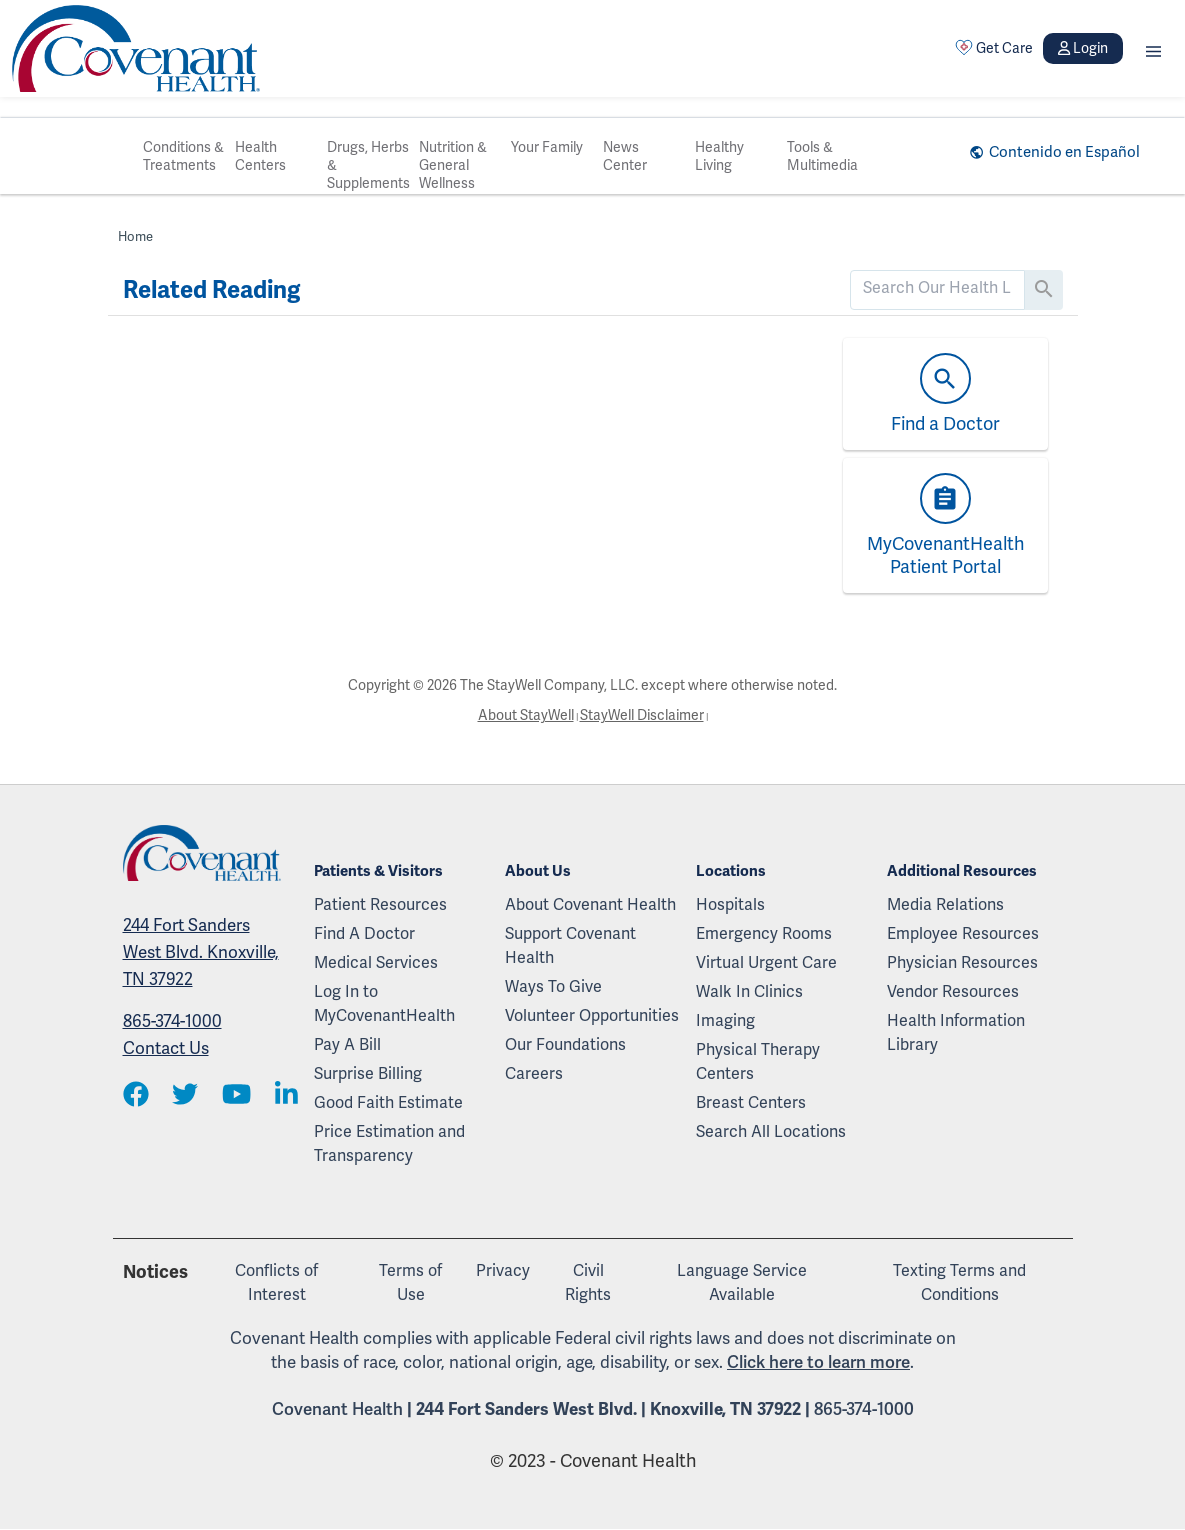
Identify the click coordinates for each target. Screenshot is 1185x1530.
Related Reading (211, 290)
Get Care (994, 48)
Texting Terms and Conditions (959, 1282)
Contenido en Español (1064, 152)
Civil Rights (588, 1282)
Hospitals (730, 904)
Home (135, 236)
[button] (1153, 48)
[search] (937, 288)
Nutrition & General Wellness (453, 165)
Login (1083, 48)
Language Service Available (742, 1282)
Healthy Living (719, 156)
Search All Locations (771, 1131)
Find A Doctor (364, 933)
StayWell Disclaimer (642, 715)
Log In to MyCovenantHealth (384, 1003)
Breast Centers (751, 1102)
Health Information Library (956, 1032)
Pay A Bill (347, 1044)
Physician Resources (962, 962)
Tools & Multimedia (822, 156)
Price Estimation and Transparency (389, 1143)
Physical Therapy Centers (758, 1061)
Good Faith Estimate (388, 1102)
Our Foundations (565, 1044)
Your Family (547, 147)
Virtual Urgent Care (766, 962)
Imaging (725, 1020)
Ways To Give (553, 986)
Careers (534, 1073)
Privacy (503, 1270)
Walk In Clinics (749, 991)
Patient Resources (380, 904)
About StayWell (526, 715)
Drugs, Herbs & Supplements (368, 165)
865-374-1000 (172, 1021)
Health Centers (260, 156)
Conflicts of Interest (276, 1282)
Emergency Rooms (764, 933)
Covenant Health (337, 1409)
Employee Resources (963, 933)
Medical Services (376, 962)
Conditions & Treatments (183, 156)
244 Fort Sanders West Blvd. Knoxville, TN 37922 (201, 952)
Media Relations (945, 904)
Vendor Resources (953, 991)
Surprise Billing (368, 1073)
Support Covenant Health (570, 945)
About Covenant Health (590, 904)
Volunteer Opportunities (592, 1015)
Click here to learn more (818, 1362)
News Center (625, 156)
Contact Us (166, 1048)
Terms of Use (410, 1282)
